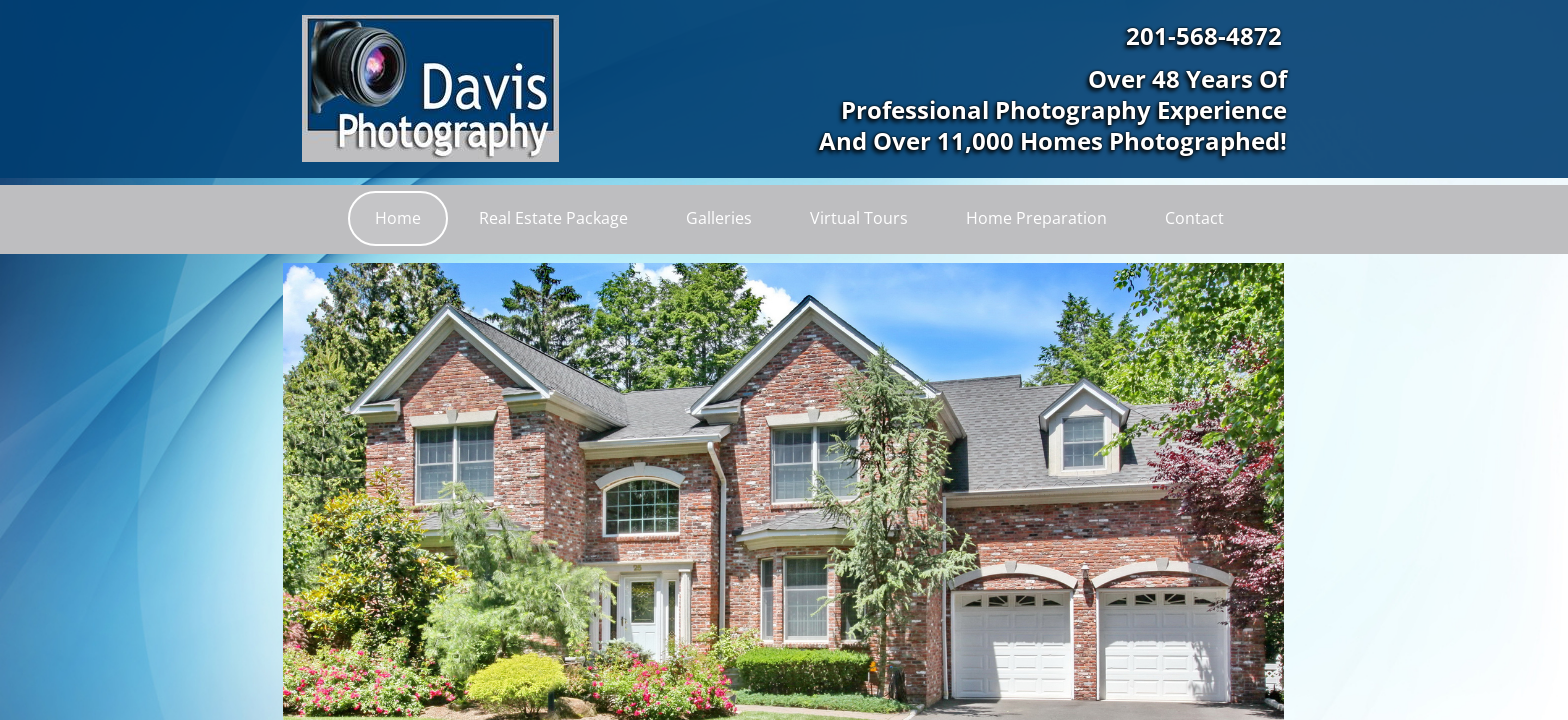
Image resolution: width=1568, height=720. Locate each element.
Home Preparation (1036, 218)
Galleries (719, 218)
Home (398, 218)
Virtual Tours (859, 218)
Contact (1194, 218)
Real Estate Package (553, 218)
